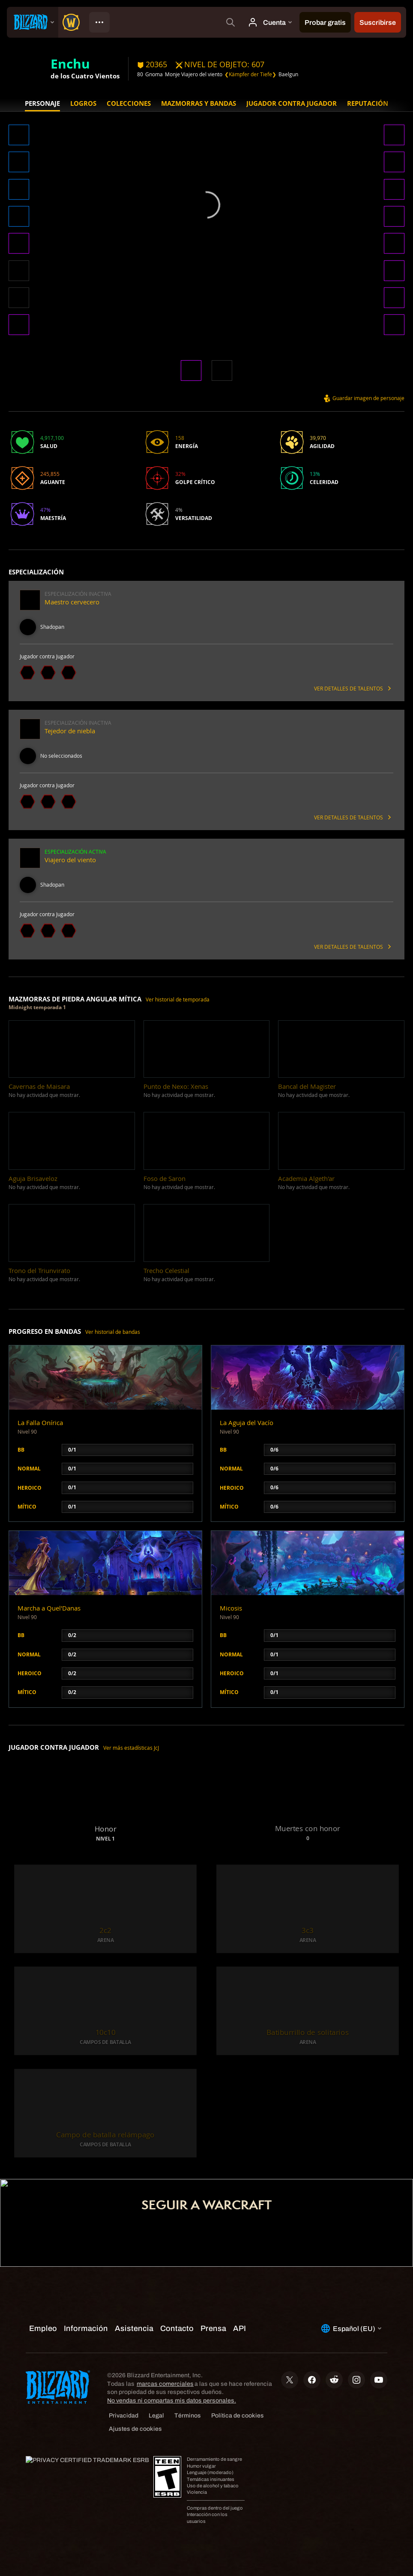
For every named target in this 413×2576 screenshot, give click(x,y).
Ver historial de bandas (112, 1332)
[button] (19, 136)
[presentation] (32, 22)
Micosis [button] (231, 1608)
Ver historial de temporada (177, 999)
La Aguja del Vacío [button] (246, 1423)
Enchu (70, 63)
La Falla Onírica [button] (40, 1423)
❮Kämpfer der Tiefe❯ (250, 74)
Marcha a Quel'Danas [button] (49, 1608)
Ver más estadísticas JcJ (131, 1747)
